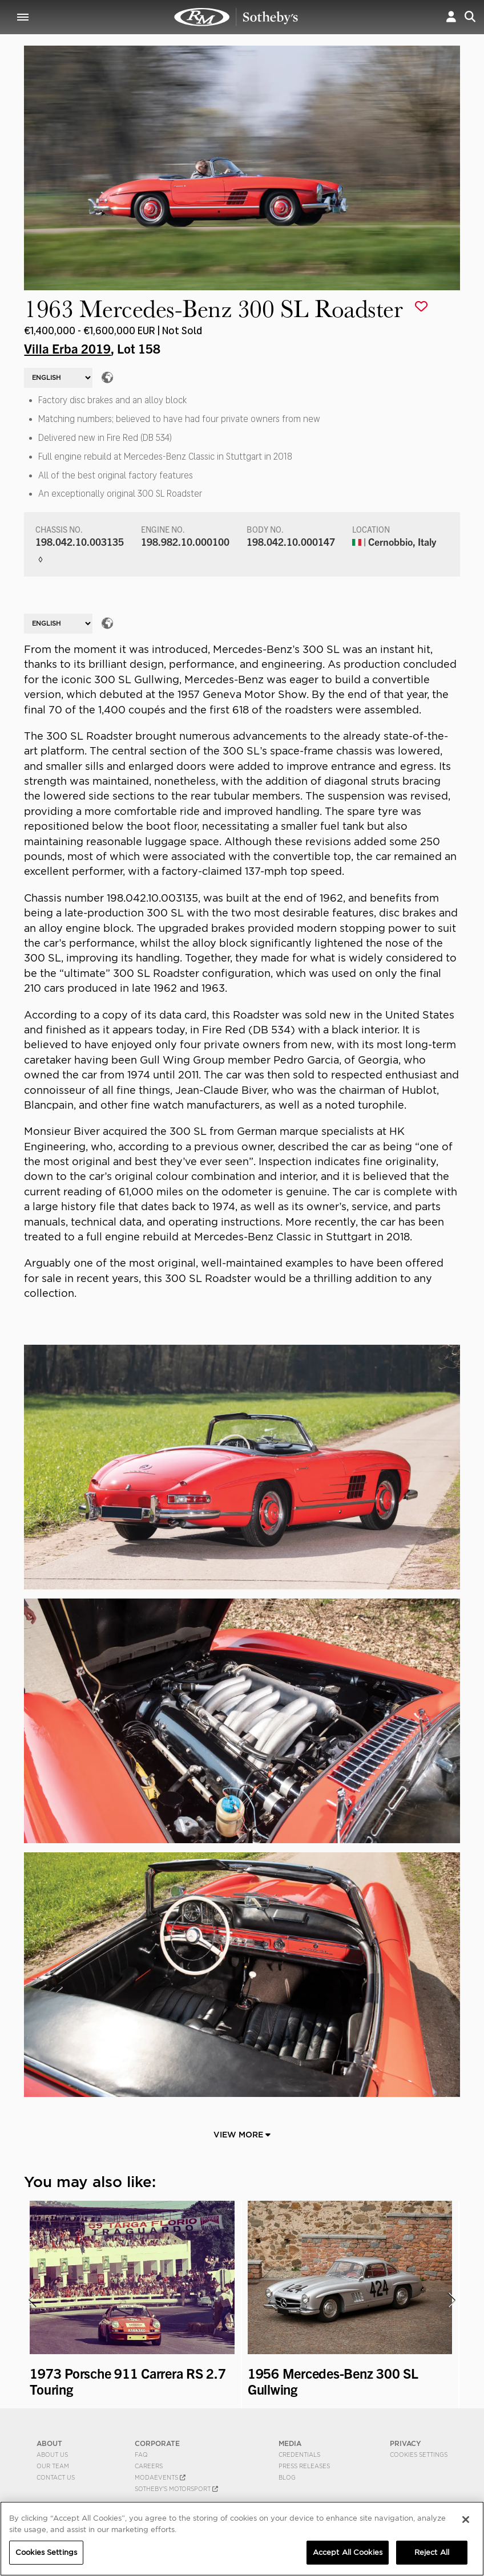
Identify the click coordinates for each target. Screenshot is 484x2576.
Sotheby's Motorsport (176, 2488)
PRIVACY (405, 2443)
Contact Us (56, 2477)
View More (242, 2134)
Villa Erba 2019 (67, 348)
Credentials (299, 2454)
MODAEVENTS (160, 2477)
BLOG (287, 2477)
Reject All (431, 2552)
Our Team (53, 2466)
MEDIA (290, 2443)
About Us (52, 2454)
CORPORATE (157, 2443)
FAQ (141, 2454)
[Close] (465, 2519)
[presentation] (31, 2300)
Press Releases (304, 2466)
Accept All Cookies (347, 2552)
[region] (242, 2538)
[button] (451, 17)
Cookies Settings (418, 2454)
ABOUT (49, 2443)
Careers (149, 2466)
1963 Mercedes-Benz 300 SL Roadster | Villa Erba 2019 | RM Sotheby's (236, 17)
